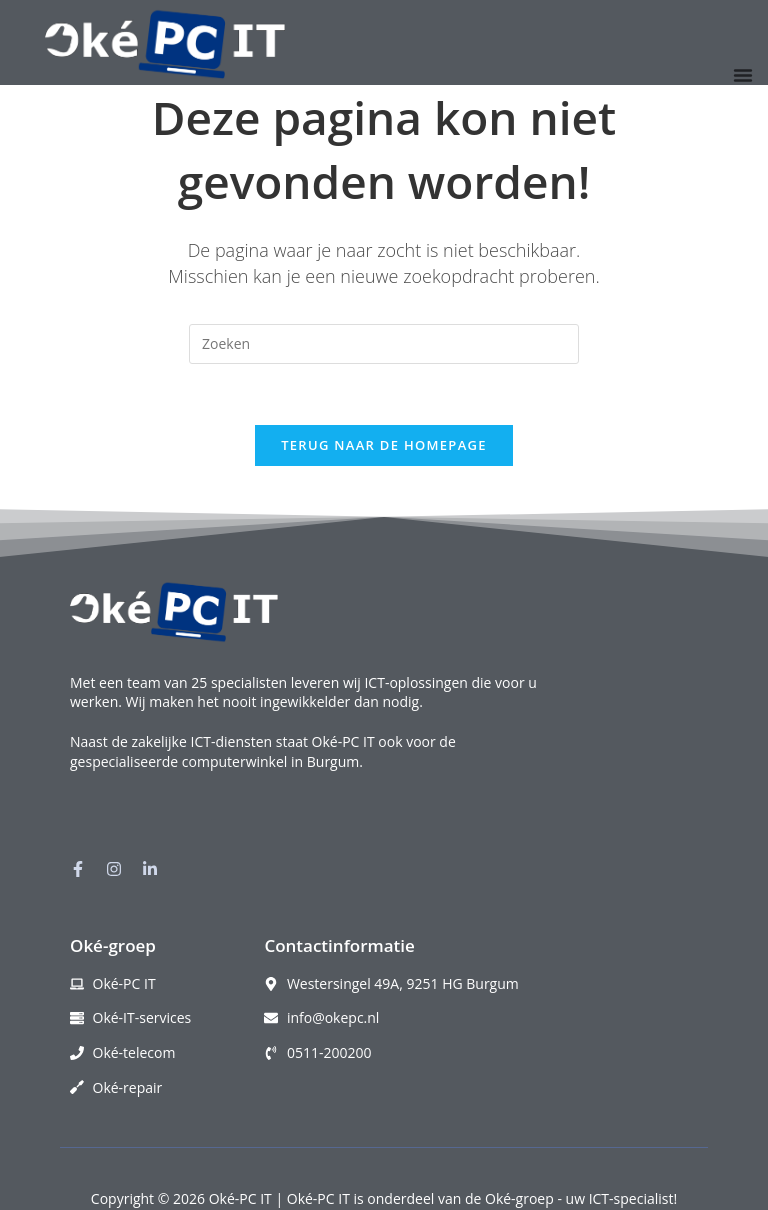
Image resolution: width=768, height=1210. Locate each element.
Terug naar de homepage (384, 445)
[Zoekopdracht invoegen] (384, 344)
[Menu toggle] (743, 75)
